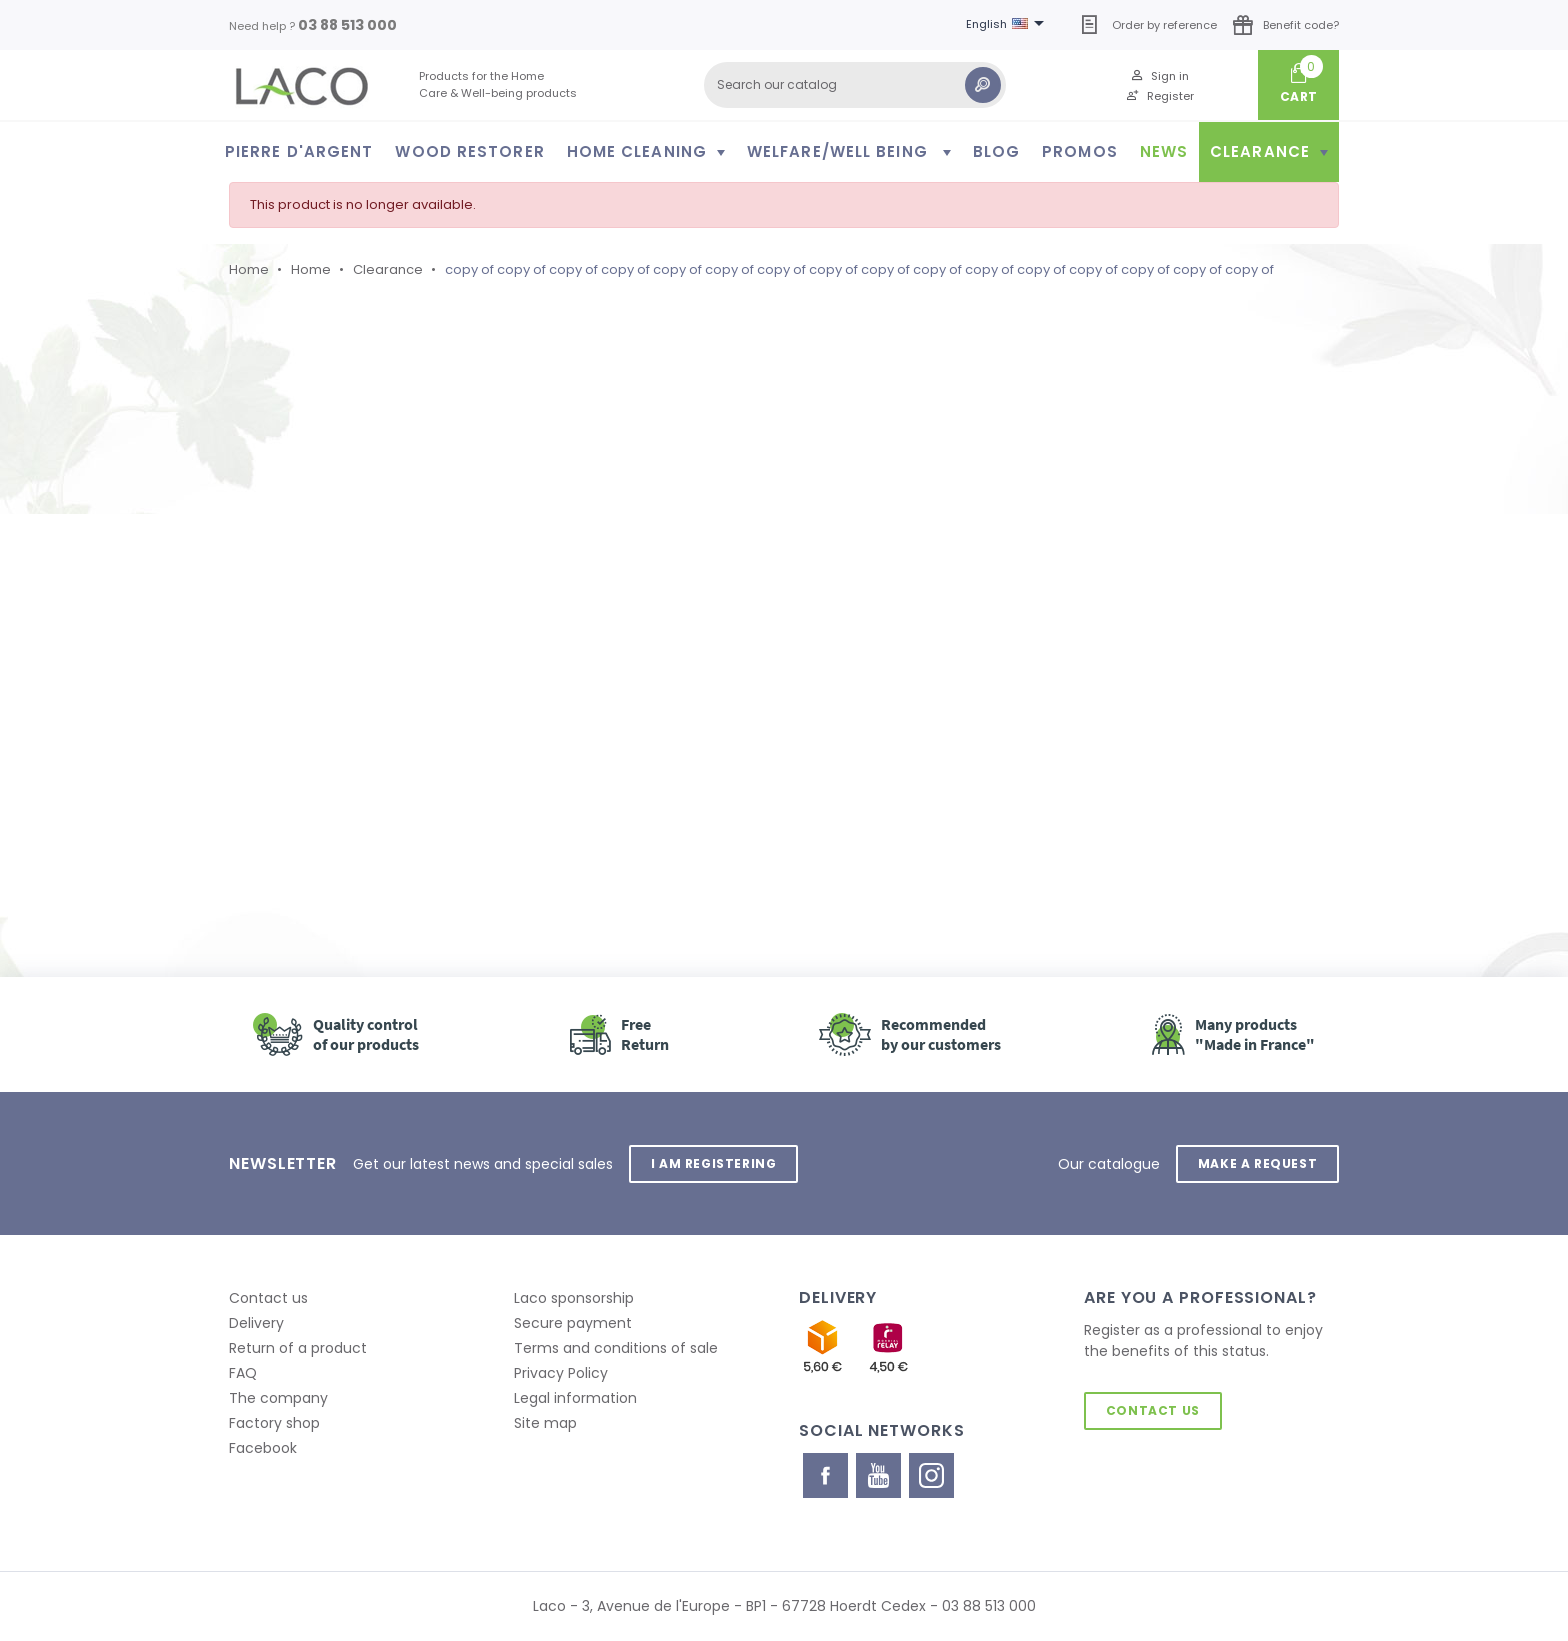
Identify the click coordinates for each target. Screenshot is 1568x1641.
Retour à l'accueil (343, 740)
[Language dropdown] (1008, 25)
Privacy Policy (561, 1373)
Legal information (575, 1398)
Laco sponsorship (574, 1298)
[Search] (855, 85)
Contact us (268, 1298)
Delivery (256, 1323)
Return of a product (298, 1348)
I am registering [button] (714, 1163)
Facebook (263, 1448)
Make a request (1257, 1163)
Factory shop (274, 1423)
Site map (545, 1423)
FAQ (243, 1373)
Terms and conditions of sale (616, 1348)
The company (278, 1398)
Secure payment (573, 1323)
